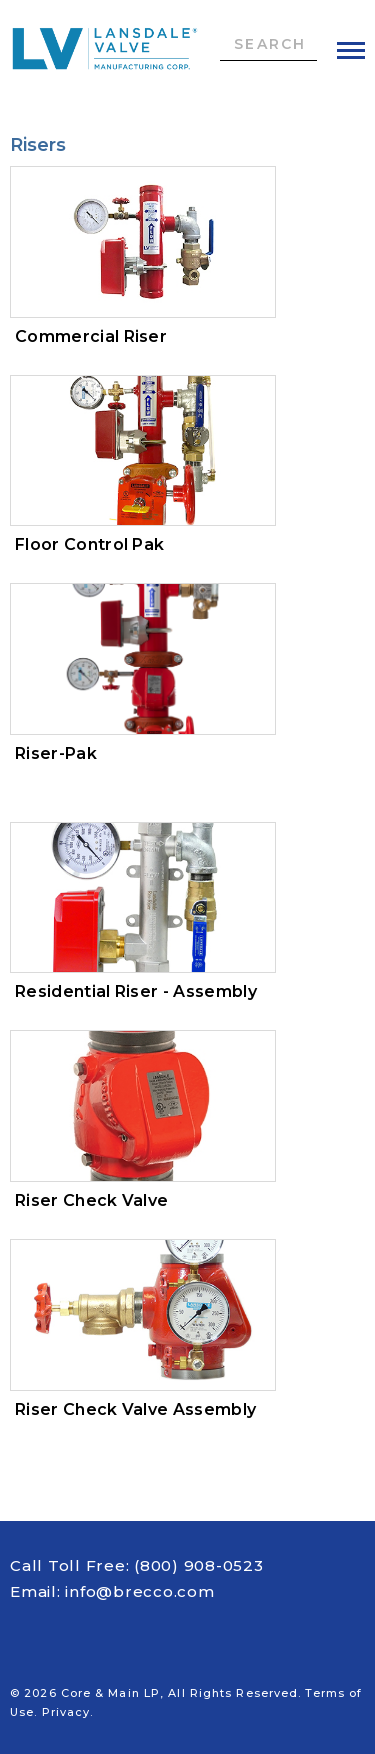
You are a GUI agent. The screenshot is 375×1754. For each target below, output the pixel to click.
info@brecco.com (139, 1591)
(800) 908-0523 (199, 1565)
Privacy (66, 1712)
